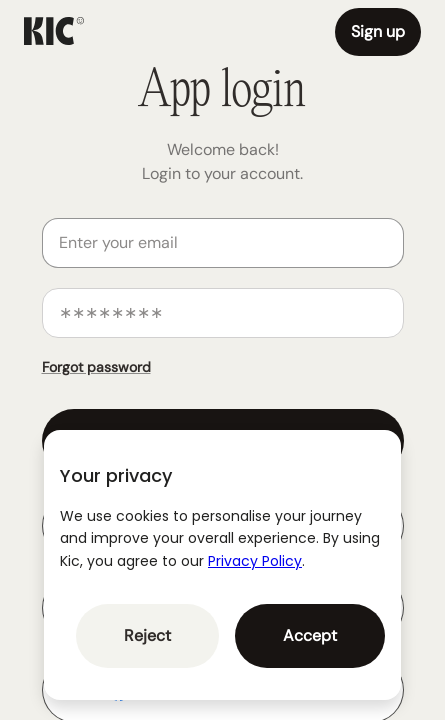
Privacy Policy (255, 561)
